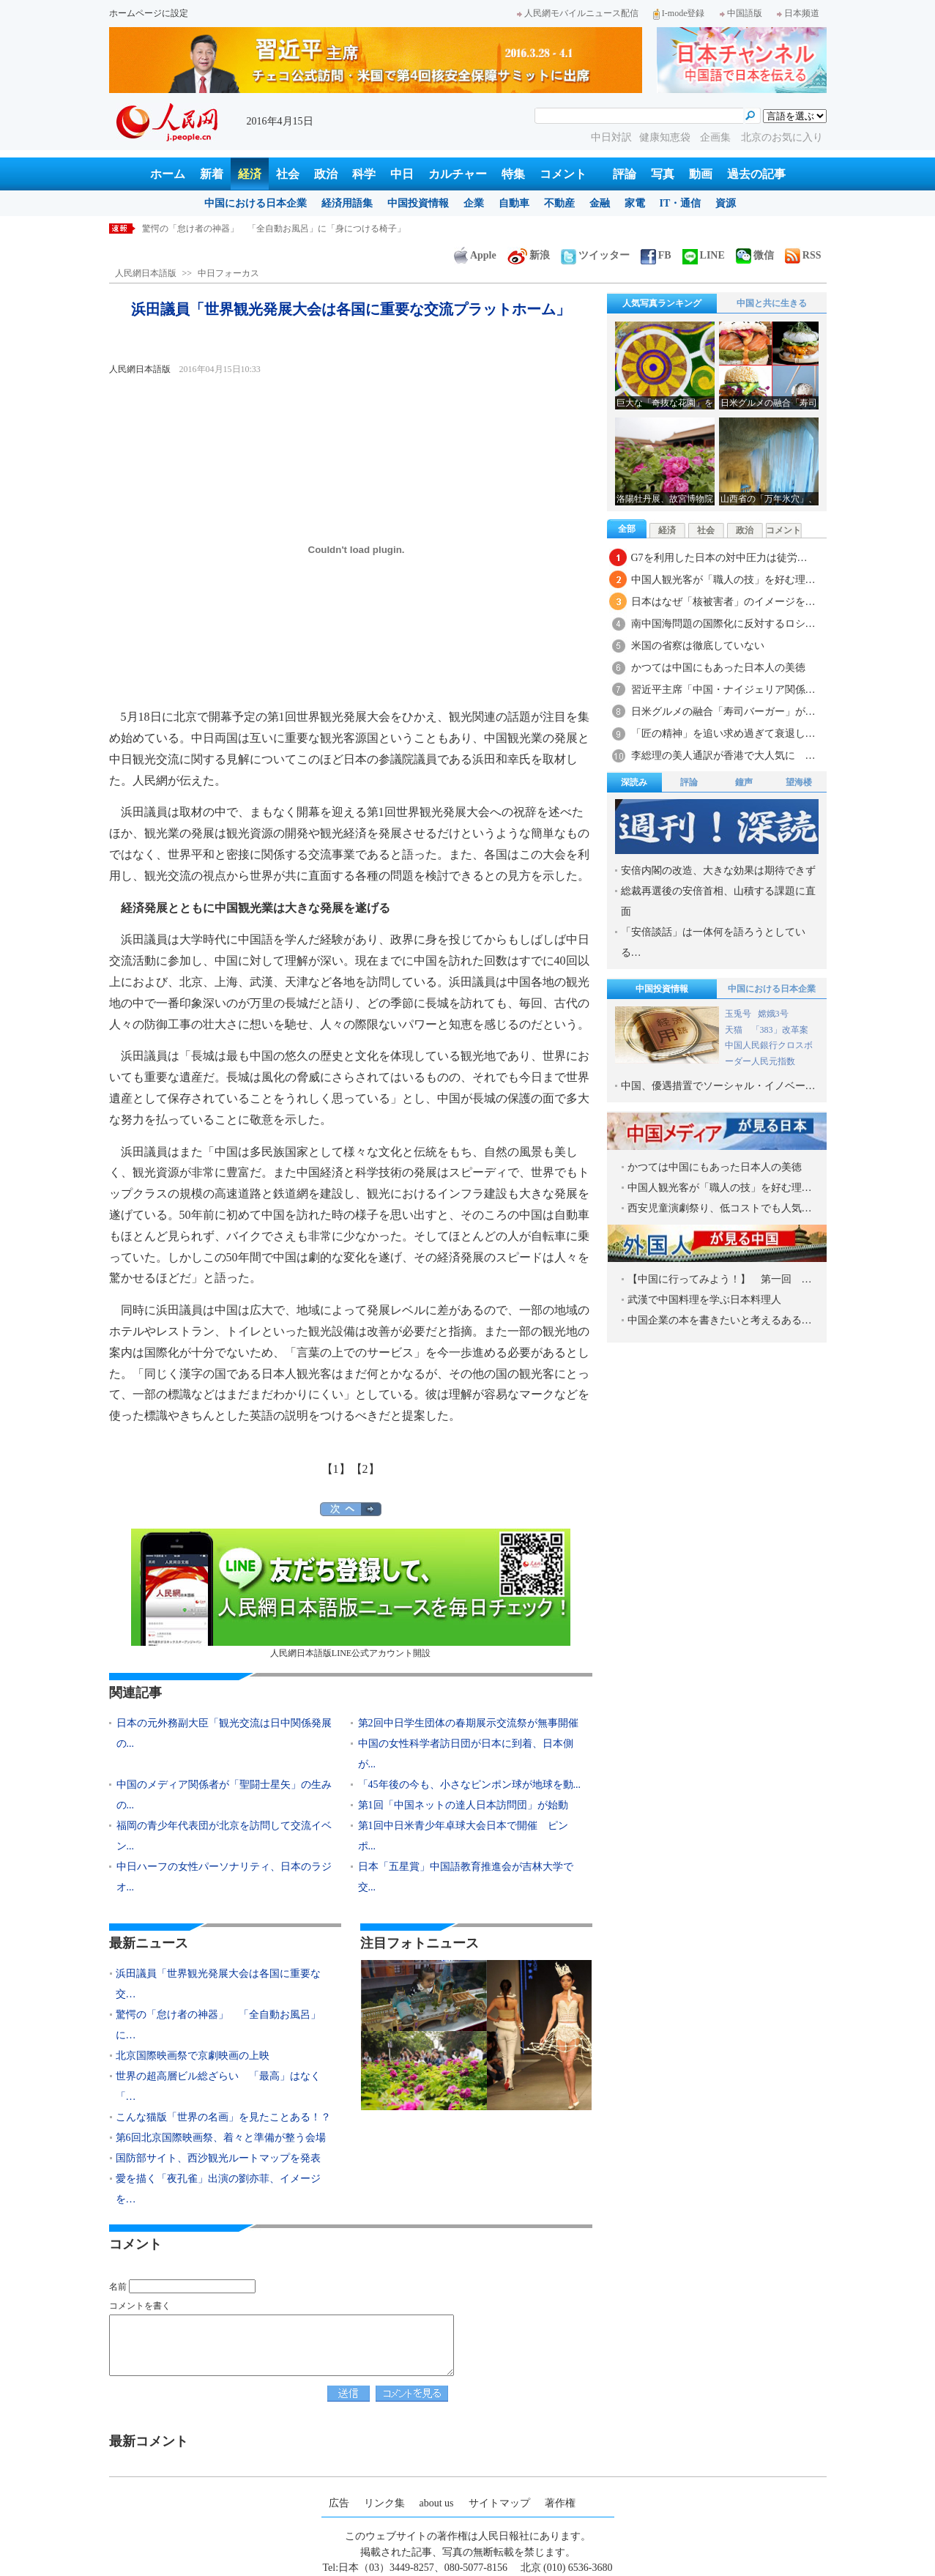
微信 (755, 255)
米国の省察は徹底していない (697, 645)
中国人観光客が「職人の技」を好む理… (723, 579)
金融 (599, 203)
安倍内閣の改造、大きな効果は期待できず (718, 870)
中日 (402, 174)
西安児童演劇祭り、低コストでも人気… (719, 1208)
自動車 (514, 203)
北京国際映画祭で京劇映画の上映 (192, 2055)
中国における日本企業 (255, 203)
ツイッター (595, 255)
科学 (364, 174)
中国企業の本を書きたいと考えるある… (719, 1320)
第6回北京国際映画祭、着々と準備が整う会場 (221, 2137)
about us (437, 2503)
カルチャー (457, 174)
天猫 (735, 1030)
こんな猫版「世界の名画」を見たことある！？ (223, 2117)
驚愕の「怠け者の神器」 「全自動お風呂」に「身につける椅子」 (274, 228)
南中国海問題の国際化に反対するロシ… (723, 623)
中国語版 (741, 13)
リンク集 (384, 2503)
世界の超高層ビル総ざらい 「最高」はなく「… (218, 2086)
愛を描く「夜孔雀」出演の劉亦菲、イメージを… (218, 2189)
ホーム (167, 174)
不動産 (559, 203)
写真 (662, 174)
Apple (475, 255)
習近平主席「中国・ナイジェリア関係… (723, 689)
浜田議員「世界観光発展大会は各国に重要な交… (218, 1984)
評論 (624, 174)
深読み (634, 782)
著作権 (560, 2503)
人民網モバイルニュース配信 (577, 13)
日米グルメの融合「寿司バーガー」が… (723, 711)
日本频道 (798, 13)
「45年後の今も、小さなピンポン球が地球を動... (469, 1784)
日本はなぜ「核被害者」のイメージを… (723, 601)
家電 (635, 203)
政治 (326, 174)
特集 (513, 174)
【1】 (336, 1469)
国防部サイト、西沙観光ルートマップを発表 (218, 2158)
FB (656, 255)
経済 (249, 174)
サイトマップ (499, 2503)
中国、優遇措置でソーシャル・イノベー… (718, 1085)
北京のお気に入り (782, 137)
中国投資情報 (418, 203)
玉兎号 (738, 1014)
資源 (725, 203)
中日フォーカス (228, 273)
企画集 (717, 137)
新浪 (528, 255)
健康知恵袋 (666, 137)
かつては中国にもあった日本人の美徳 (718, 667)
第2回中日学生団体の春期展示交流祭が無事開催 (468, 1723)
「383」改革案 (779, 1030)
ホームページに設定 (148, 13)
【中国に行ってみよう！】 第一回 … (719, 1279)
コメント (563, 174)
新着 (211, 174)
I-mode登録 (679, 13)
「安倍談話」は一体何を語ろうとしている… (713, 942)
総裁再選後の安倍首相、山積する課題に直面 (718, 901)
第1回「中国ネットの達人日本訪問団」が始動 (463, 1805)
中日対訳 (611, 137)
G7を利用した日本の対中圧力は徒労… (719, 557)
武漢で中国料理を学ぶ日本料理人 (704, 1299)
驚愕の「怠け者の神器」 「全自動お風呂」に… (218, 2025)
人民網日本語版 (145, 273)
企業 (473, 203)
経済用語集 (347, 203)
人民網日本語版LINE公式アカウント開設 (350, 1593)
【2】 (365, 1469)
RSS (803, 255)
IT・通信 (680, 203)
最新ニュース (148, 1943)
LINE (703, 255)
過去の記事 (756, 174)
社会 (287, 174)
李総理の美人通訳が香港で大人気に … (723, 755)
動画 (700, 174)
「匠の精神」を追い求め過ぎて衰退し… (723, 733)
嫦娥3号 (773, 1014)
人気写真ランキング (661, 303)
